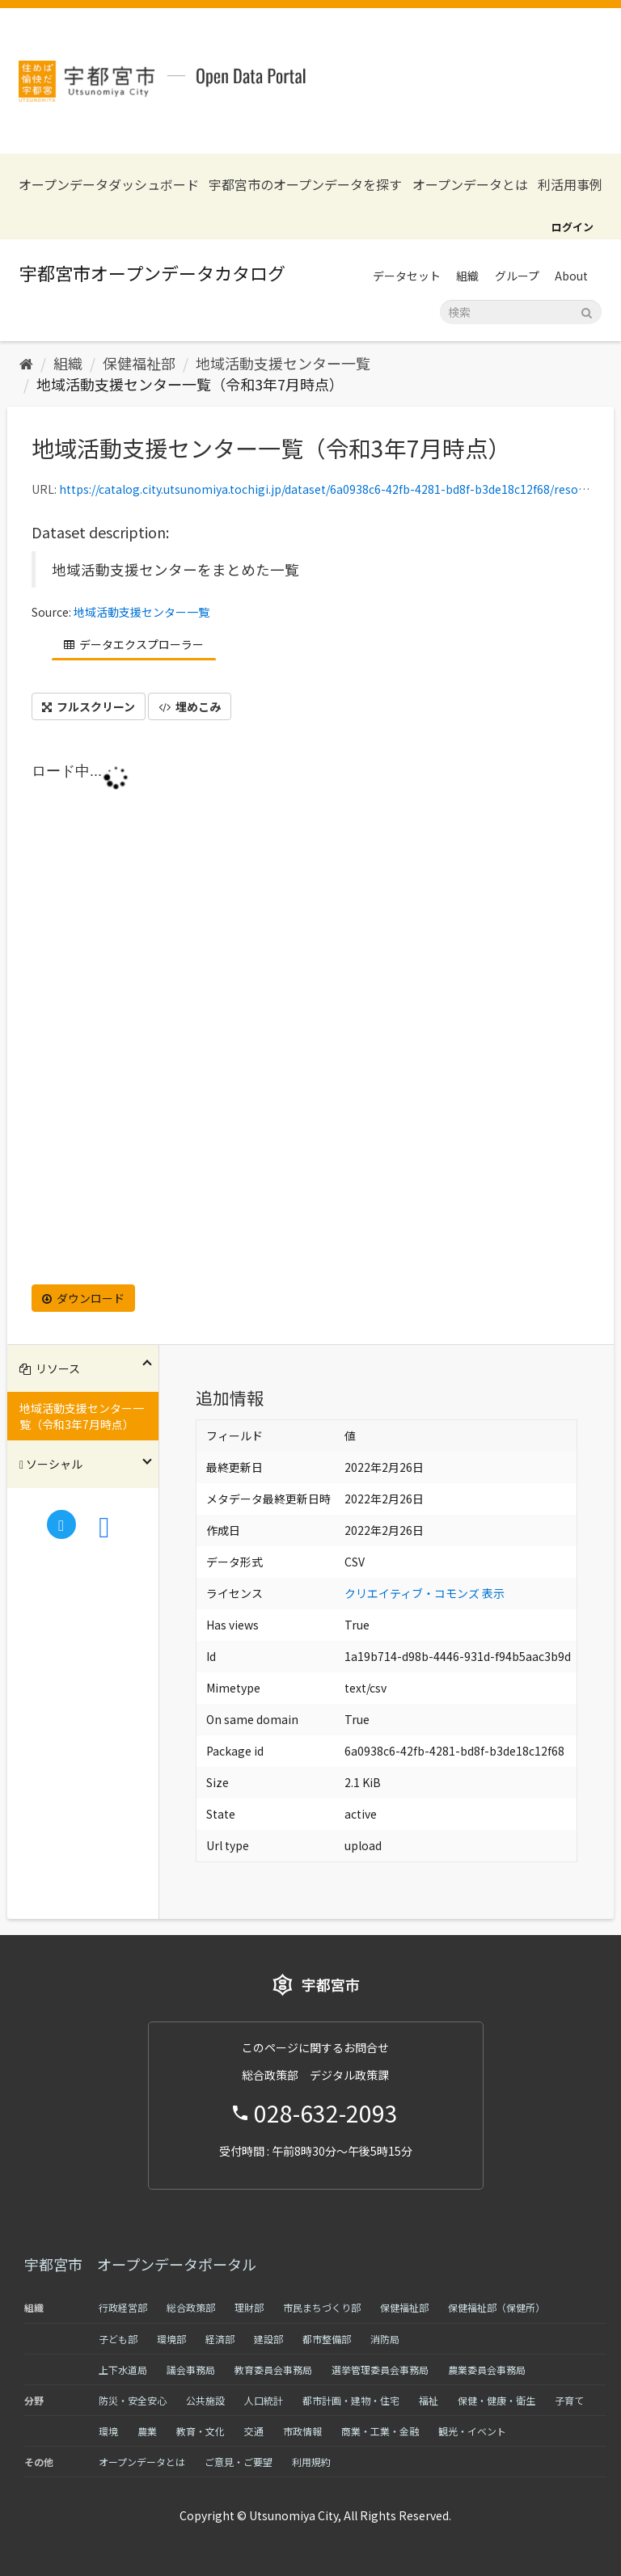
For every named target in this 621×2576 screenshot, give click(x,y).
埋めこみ (189, 706)
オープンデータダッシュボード (109, 184)
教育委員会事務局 (273, 2369)
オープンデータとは (470, 184)
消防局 (384, 2339)
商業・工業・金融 (380, 2431)
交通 (254, 2431)
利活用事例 (570, 184)
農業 (147, 2431)
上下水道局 (123, 2369)
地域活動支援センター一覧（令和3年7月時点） (190, 383)
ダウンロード (83, 1298)
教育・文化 (200, 2431)
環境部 (171, 2339)
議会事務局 (191, 2369)
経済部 (219, 2339)
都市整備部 (326, 2339)
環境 (108, 2431)
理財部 (249, 2307)
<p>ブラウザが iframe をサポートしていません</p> (310, 1018)
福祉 (428, 2400)
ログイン (572, 226)
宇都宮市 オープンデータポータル (140, 2264)
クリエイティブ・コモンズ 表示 (424, 1593)
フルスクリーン (88, 706)
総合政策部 (191, 2307)
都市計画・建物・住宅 (350, 2400)
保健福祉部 (139, 362)
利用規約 (311, 2461)
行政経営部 (123, 2307)
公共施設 (205, 2400)
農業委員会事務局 (487, 2369)
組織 (467, 276)
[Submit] (587, 311)
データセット (407, 276)
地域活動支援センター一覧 (283, 362)
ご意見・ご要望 (238, 2461)
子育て (569, 2400)
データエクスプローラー (134, 644)
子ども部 (118, 2339)
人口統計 (263, 2400)
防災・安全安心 (133, 2400)
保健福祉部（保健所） (496, 2307)
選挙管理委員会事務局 (380, 2369)
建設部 (268, 2339)
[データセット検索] (521, 312)
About (571, 276)
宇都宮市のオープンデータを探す (305, 184)
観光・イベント (472, 2431)
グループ (517, 276)
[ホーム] (26, 362)
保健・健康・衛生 (496, 2400)
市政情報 (302, 2431)
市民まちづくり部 (322, 2307)
